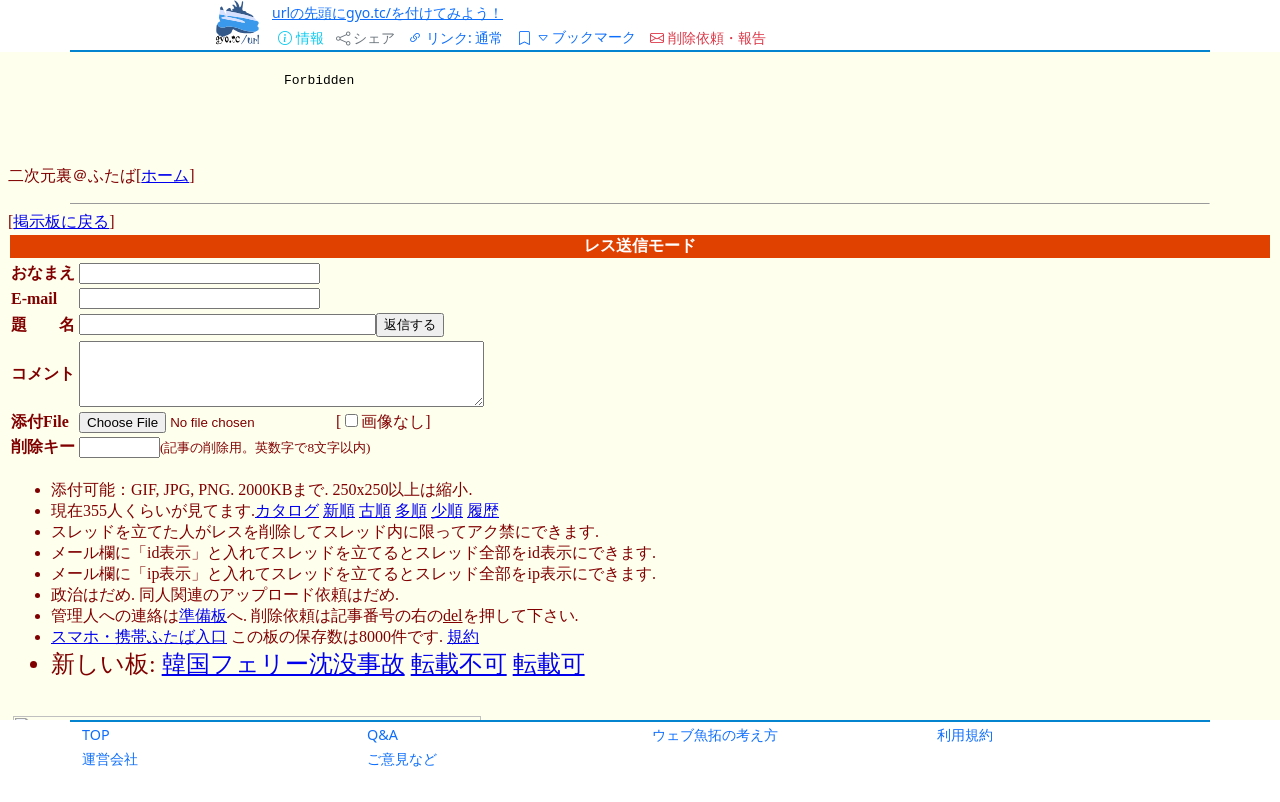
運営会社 (110, 758)
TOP (96, 734)
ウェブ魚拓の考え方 (715, 734)
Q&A (382, 734)
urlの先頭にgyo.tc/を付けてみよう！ (387, 12)
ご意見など (402, 758)
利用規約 (965, 734)
